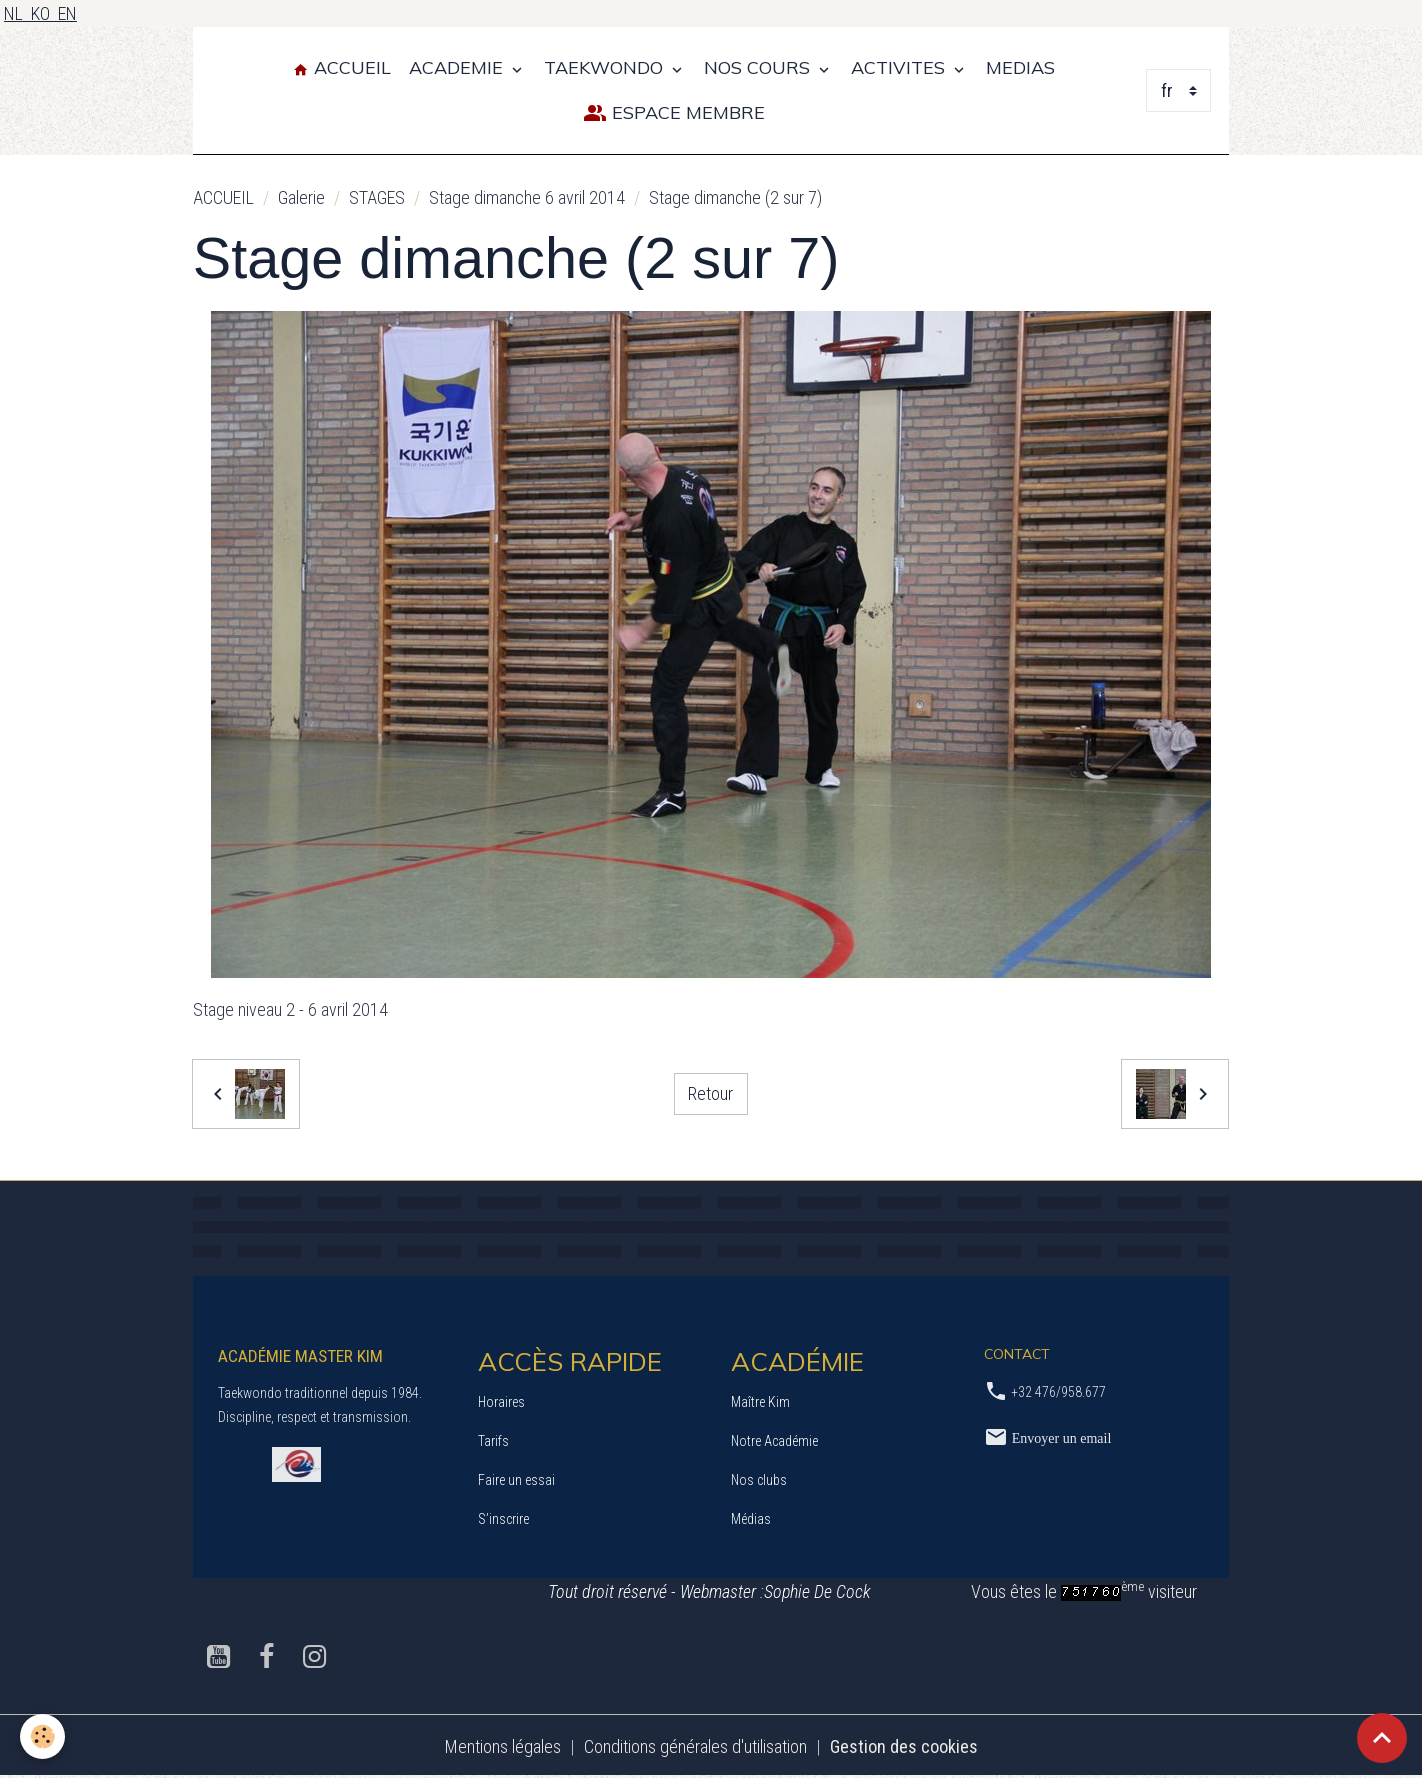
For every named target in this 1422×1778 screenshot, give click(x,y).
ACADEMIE (458, 67)
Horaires (501, 1402)
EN (67, 13)
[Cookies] (42, 1736)
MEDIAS (1020, 67)
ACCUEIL (223, 197)
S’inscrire (503, 1519)
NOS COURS (759, 67)
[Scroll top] (1382, 1738)
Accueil (342, 67)
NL (17, 13)
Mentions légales (503, 1746)
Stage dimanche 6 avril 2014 (527, 197)
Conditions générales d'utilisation (695, 1746)
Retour (710, 1093)
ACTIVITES (900, 67)
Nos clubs (759, 1480)
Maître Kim (760, 1402)
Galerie (301, 197)
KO (44, 13)
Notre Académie (774, 1441)
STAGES (377, 197)
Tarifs (493, 1441)
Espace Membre (674, 113)
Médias (751, 1519)
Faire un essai (516, 1480)
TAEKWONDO (606, 67)
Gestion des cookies (904, 1746)
